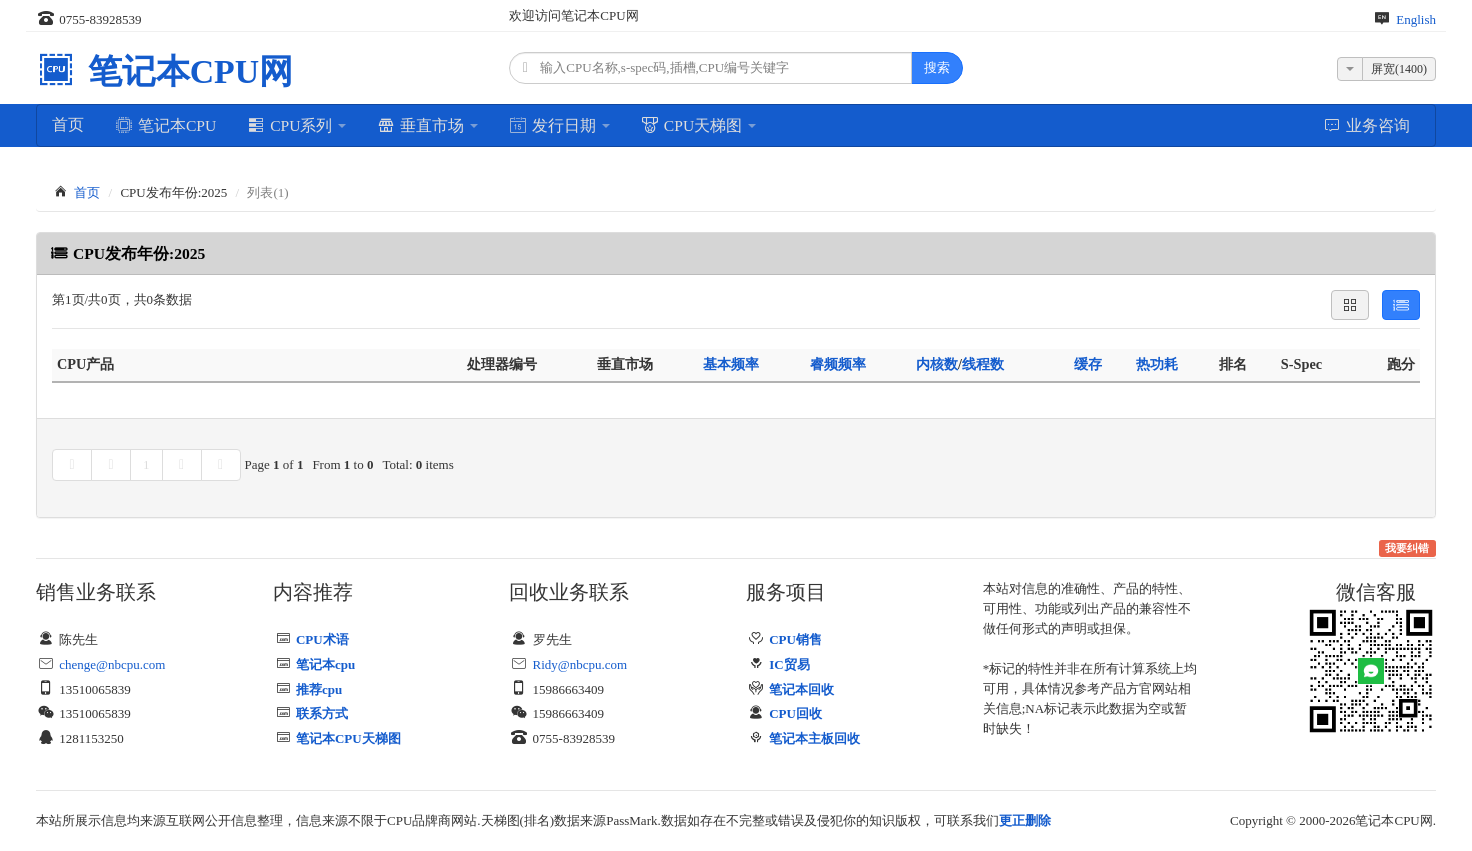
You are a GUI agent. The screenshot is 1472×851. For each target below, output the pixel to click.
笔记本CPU (165, 125)
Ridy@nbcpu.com (580, 664)
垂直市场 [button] (427, 125)
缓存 (1088, 364)
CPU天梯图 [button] (698, 125)
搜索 (937, 67)
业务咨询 (1366, 125)
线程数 (983, 364)
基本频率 (731, 364)
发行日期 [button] (559, 125)
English (1416, 19)
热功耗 (1157, 364)
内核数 (937, 364)
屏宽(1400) (1399, 69)
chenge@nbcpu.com (112, 664)
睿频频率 (838, 364)
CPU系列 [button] (296, 125)
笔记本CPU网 (186, 71)
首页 (68, 124)
